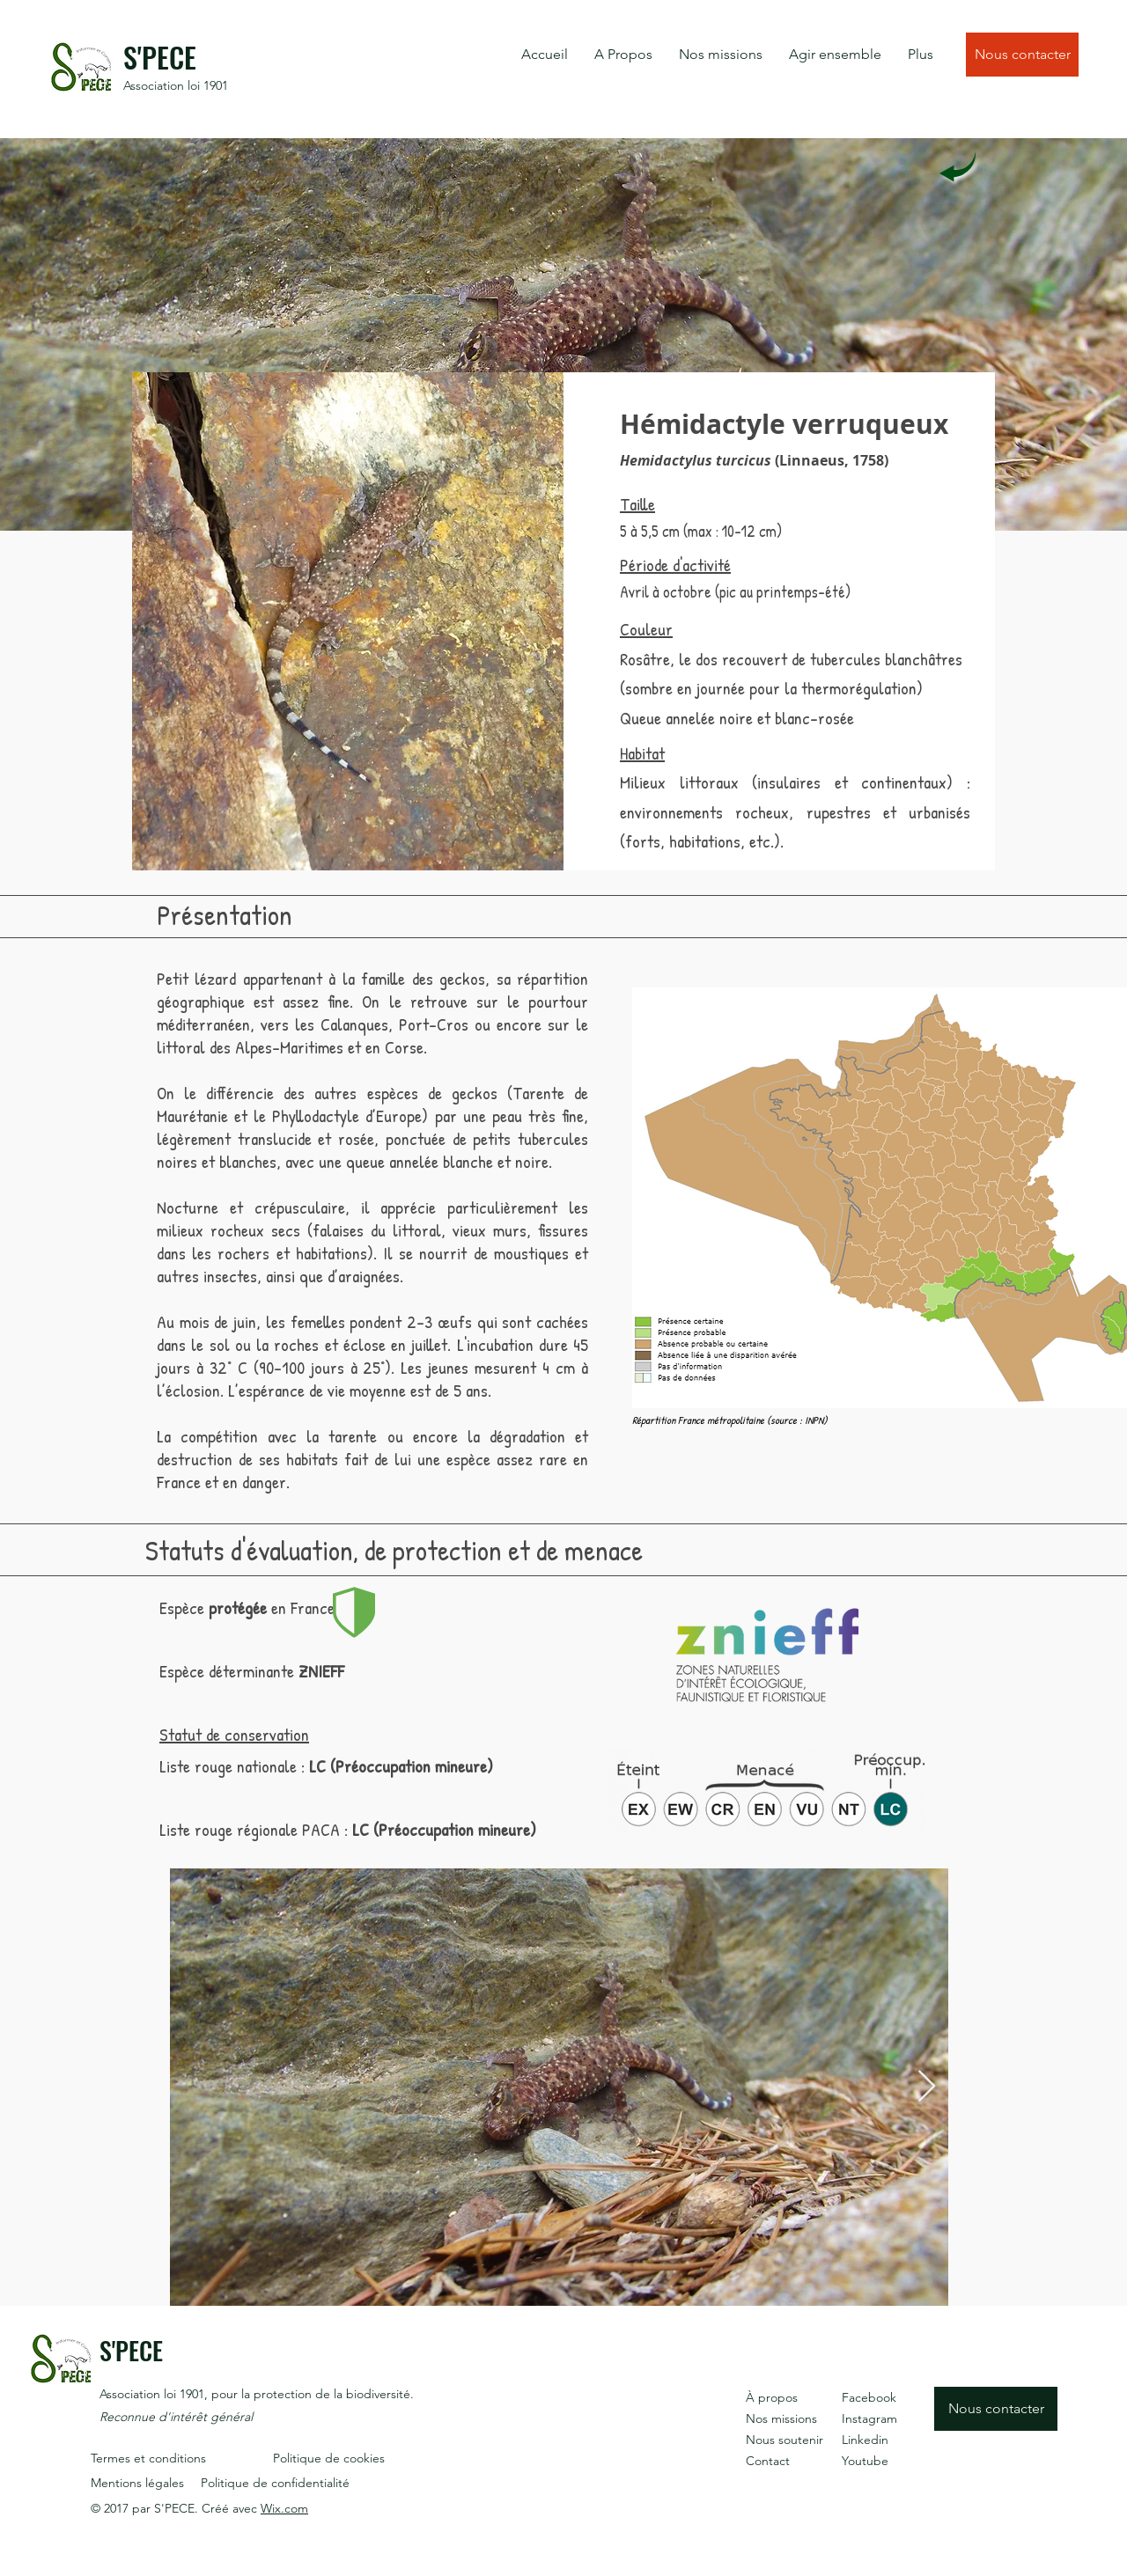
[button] (623, 55)
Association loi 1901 (175, 85)
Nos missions (781, 2418)
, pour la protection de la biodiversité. (309, 2394)
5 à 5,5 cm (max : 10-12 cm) (701, 531)
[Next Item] (927, 2087)
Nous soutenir (784, 2440)
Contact (768, 2461)
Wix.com (284, 2508)
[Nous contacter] (1022, 55)
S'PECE (159, 56)
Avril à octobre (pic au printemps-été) (735, 592)
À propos (772, 2397)
